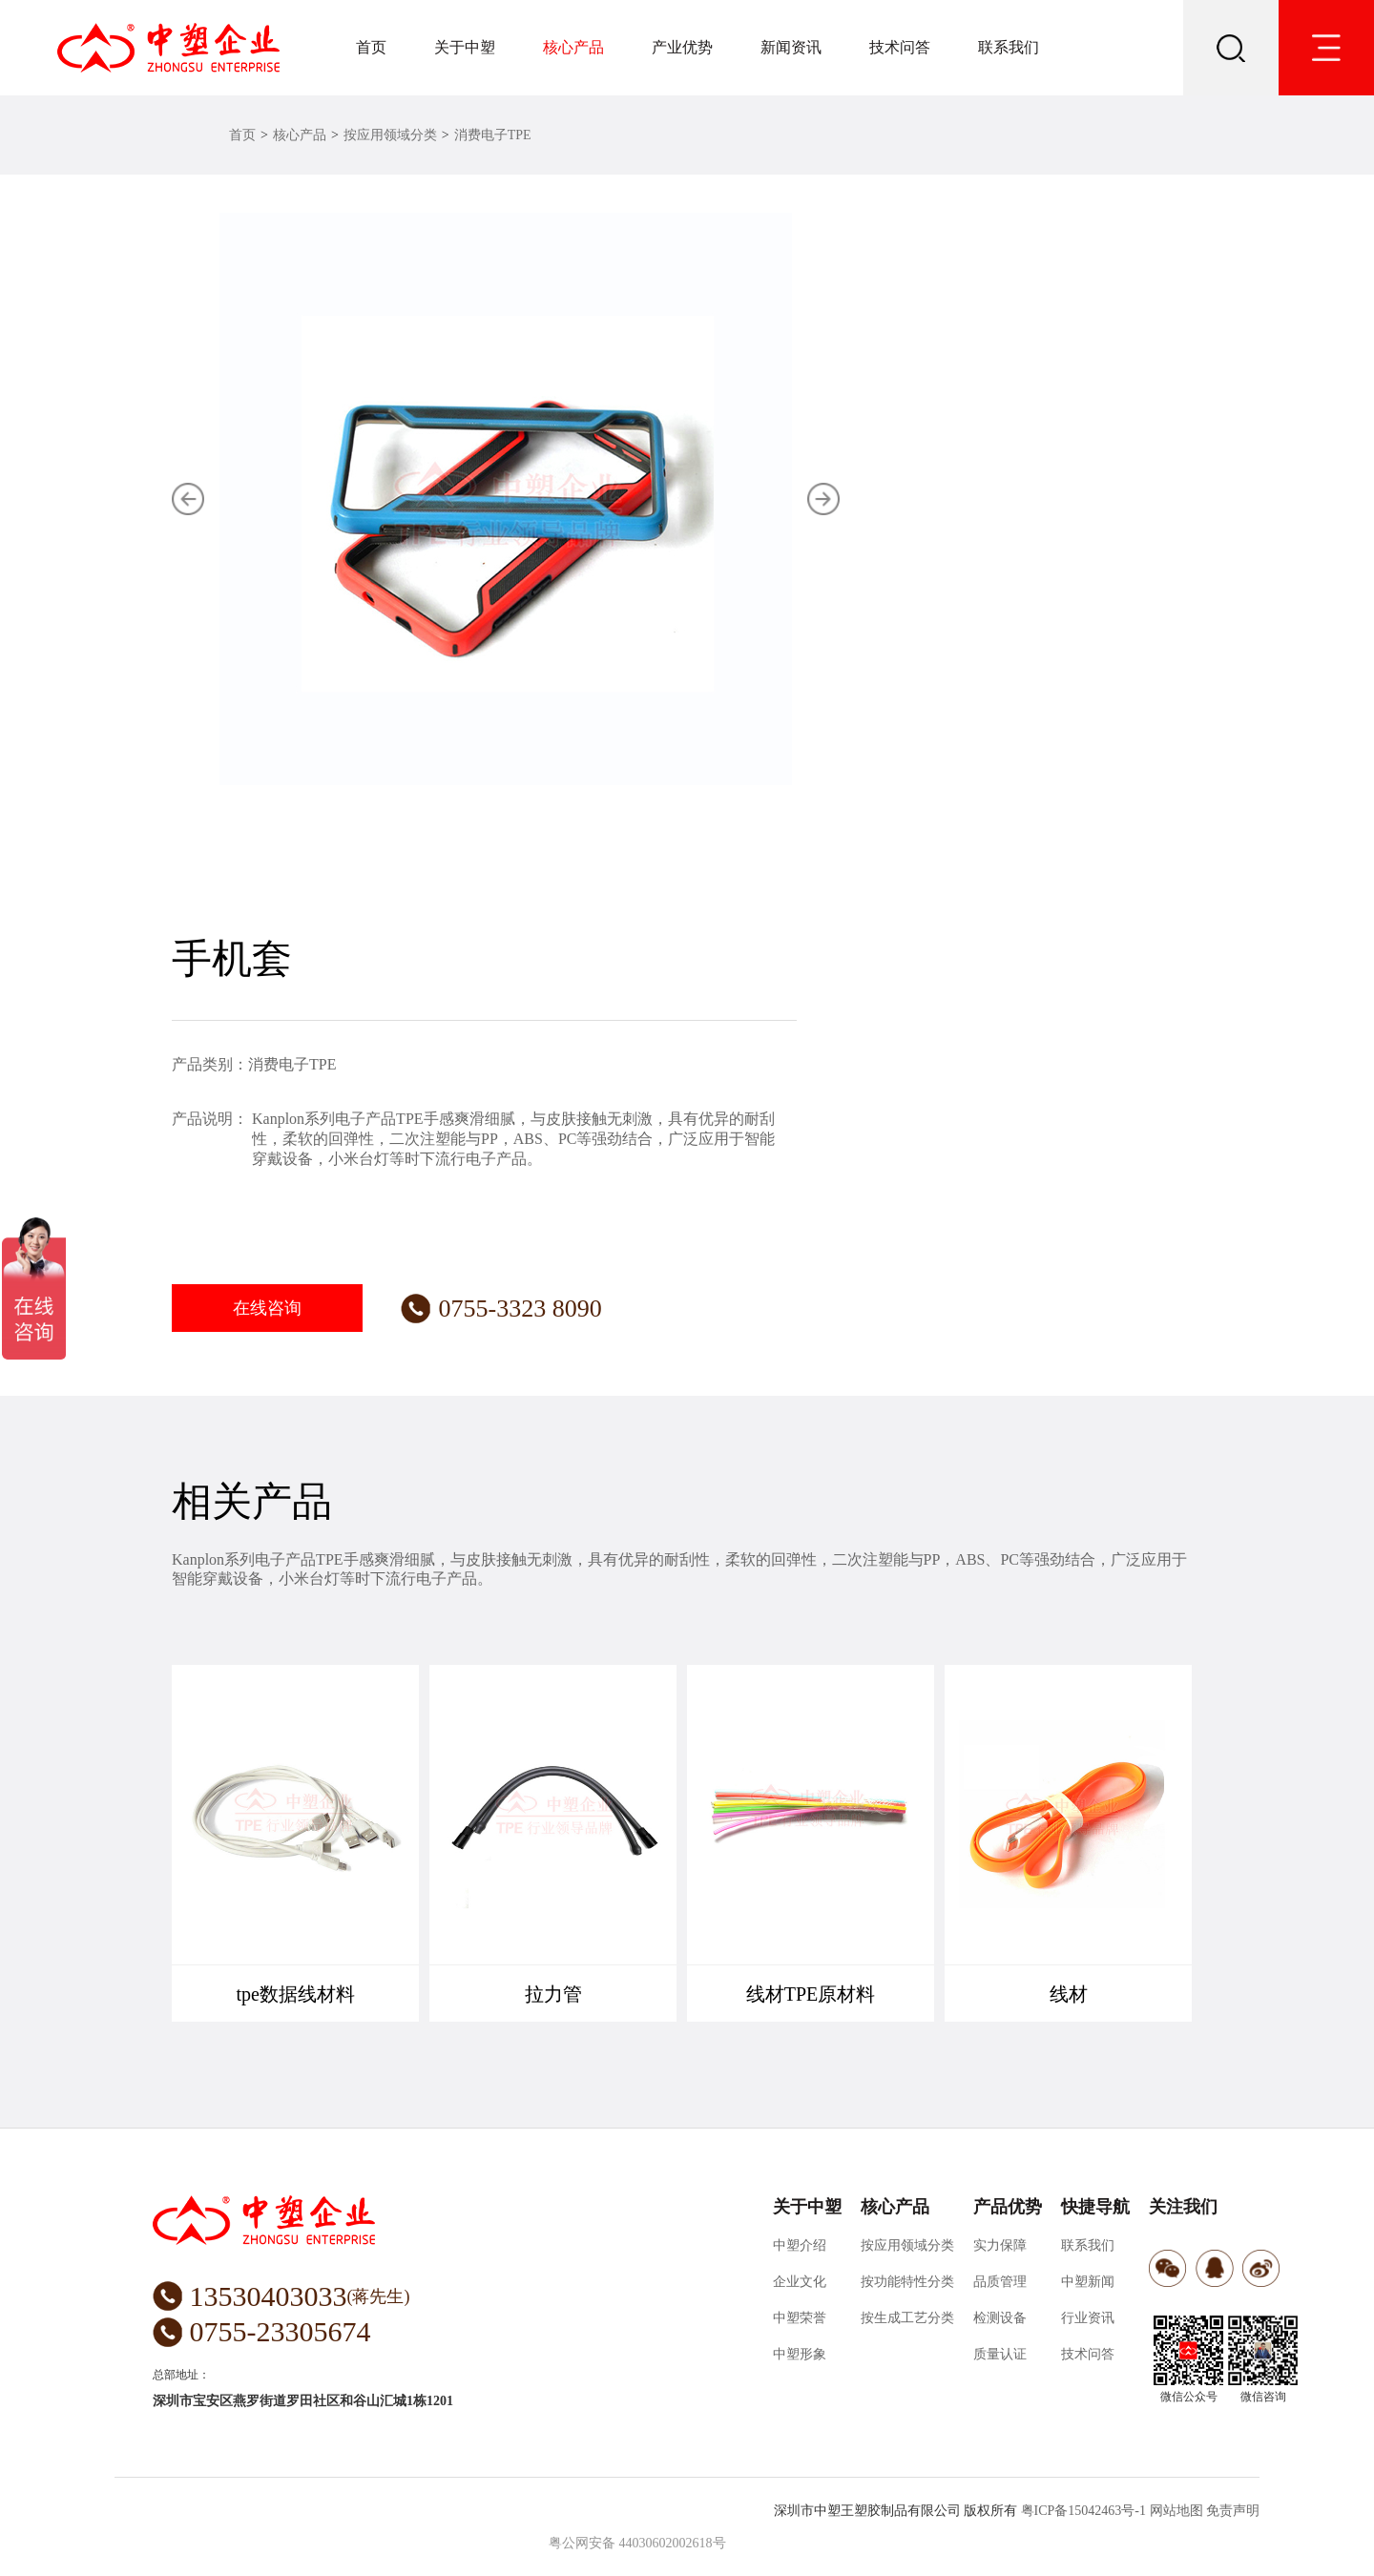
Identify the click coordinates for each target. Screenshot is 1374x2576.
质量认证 (1000, 2354)
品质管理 (1000, 2282)
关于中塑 (464, 47)
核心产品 (573, 47)
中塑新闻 (1087, 2282)
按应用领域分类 (390, 135)
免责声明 (1233, 2510)
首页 (371, 47)
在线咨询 (267, 1308)
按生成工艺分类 (907, 2318)
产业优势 (682, 47)
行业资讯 (1087, 2318)
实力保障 (1000, 2245)
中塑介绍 (799, 2245)
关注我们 (1183, 2206)
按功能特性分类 (907, 2282)
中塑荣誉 (799, 2318)
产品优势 (1007, 2206)
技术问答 (899, 47)
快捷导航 (1095, 2206)
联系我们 (1008, 47)
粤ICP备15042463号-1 (1083, 2510)
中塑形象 (799, 2354)
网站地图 (1176, 2510)
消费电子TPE (492, 135)
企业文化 (799, 2282)
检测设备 (1000, 2318)
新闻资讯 (791, 47)
